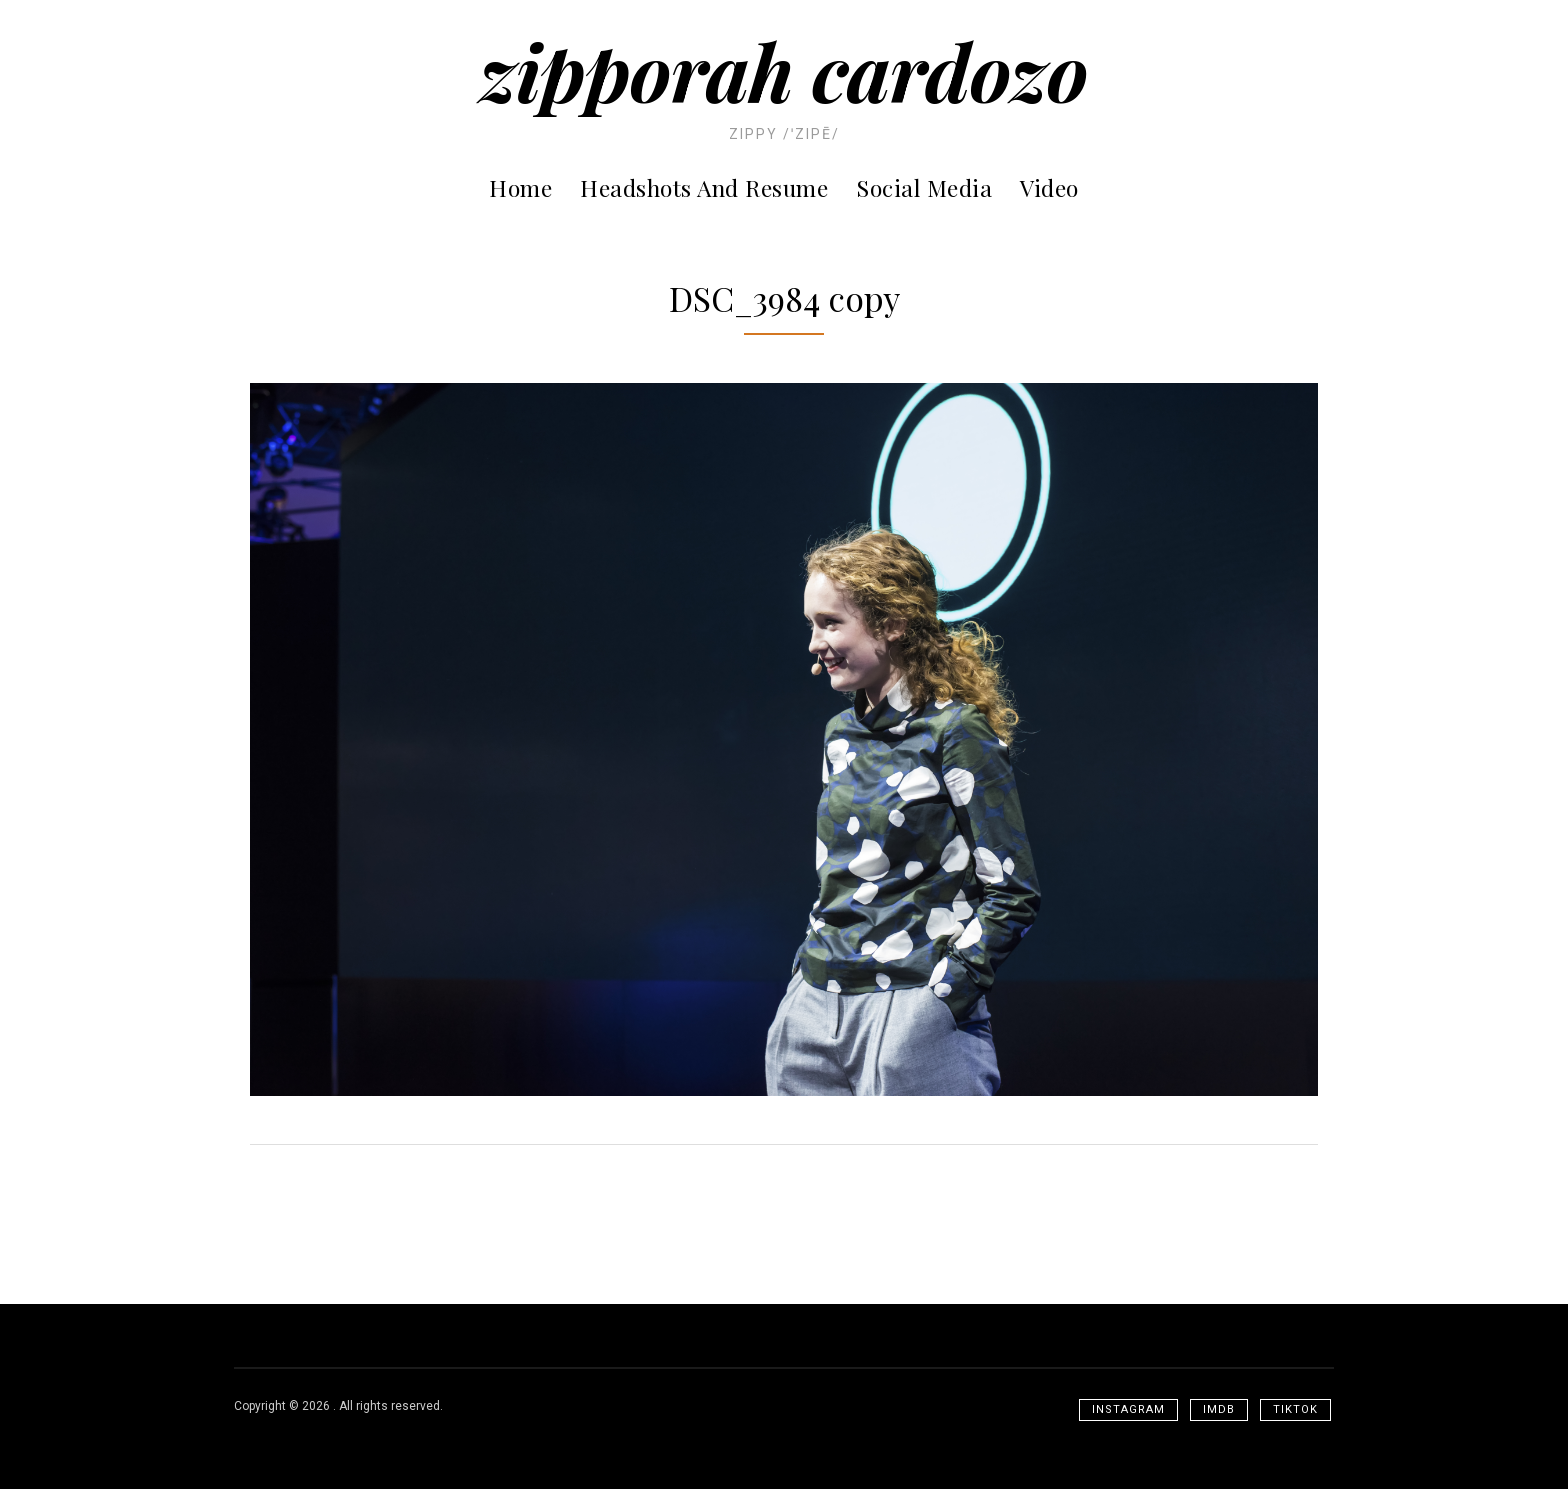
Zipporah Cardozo (784, 70)
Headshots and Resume (704, 187)
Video (1049, 187)
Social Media (924, 187)
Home (520, 187)
